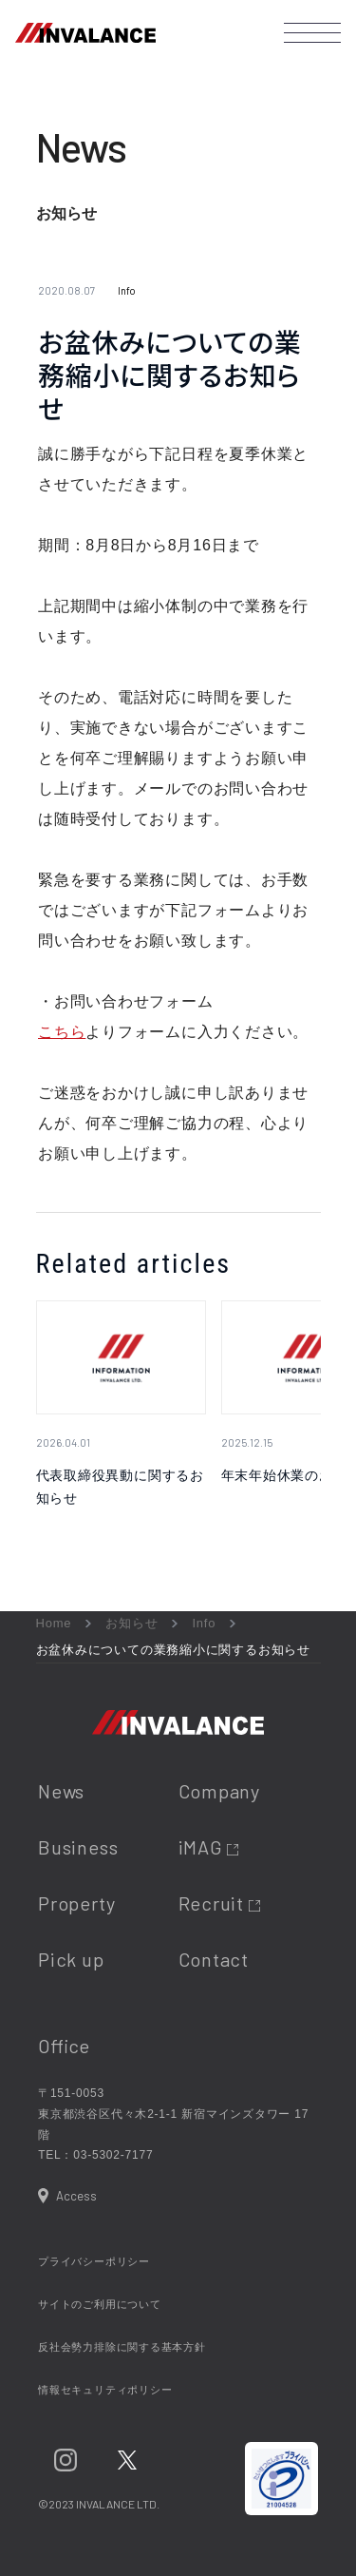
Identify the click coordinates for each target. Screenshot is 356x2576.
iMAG (208, 1847)
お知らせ (131, 1623)
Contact (213, 1959)
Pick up (70, 1959)
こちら (61, 1032)
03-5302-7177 (113, 2155)
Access (76, 2195)
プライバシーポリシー (94, 2261)
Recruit (219, 1903)
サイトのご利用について (99, 2304)
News (61, 1790)
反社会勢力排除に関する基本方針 (122, 2347)
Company (219, 1790)
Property (76, 1903)
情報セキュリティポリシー (105, 2389)
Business (78, 1847)
